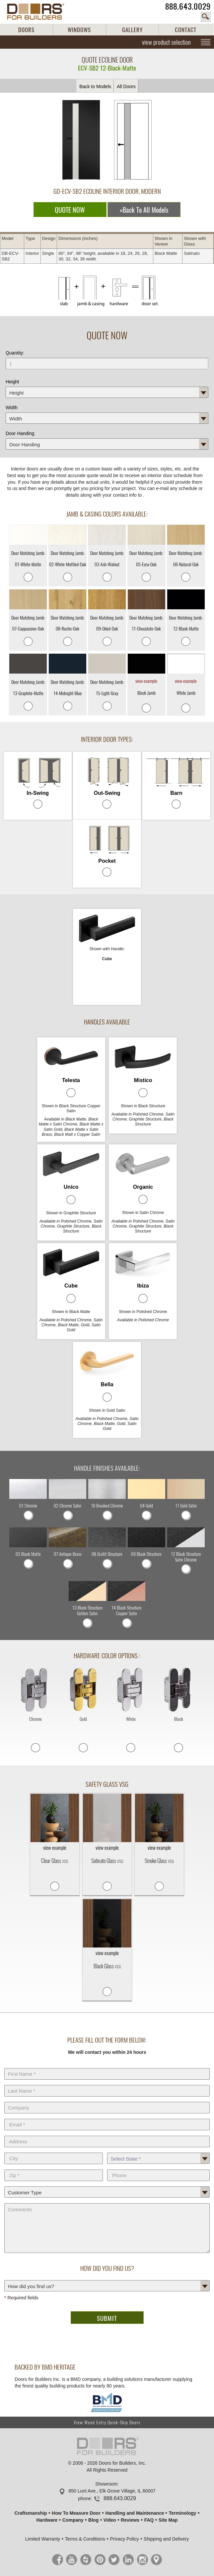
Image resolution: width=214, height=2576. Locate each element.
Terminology (182, 2513)
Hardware (47, 2520)
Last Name (107, 2083)
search (206, 17)
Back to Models (95, 86)
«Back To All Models (144, 209)
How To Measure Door (76, 2513)
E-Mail (107, 2117)
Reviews (130, 2520)
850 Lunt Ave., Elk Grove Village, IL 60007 (111, 2491)
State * (158, 2151)
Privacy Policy (124, 2539)
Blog (93, 2520)
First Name (107, 2066)
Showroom (106, 2484)
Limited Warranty (42, 2539)
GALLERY (132, 30)
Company (107, 2100)
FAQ (149, 2520)
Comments (107, 2202)
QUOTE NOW (70, 209)
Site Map (168, 2520)
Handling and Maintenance (134, 2513)
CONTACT (185, 30)
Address (107, 2134)
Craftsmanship (31, 2513)
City (53, 2151)
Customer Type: (107, 2185)
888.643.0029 (188, 6)
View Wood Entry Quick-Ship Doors (107, 2422)
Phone (158, 2168)
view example (146, 681)
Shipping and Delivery (166, 2539)
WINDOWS (79, 30)
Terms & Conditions (85, 2539)
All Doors (126, 86)
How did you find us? (107, 2278)
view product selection (166, 42)
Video (110, 2520)
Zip (53, 2168)
